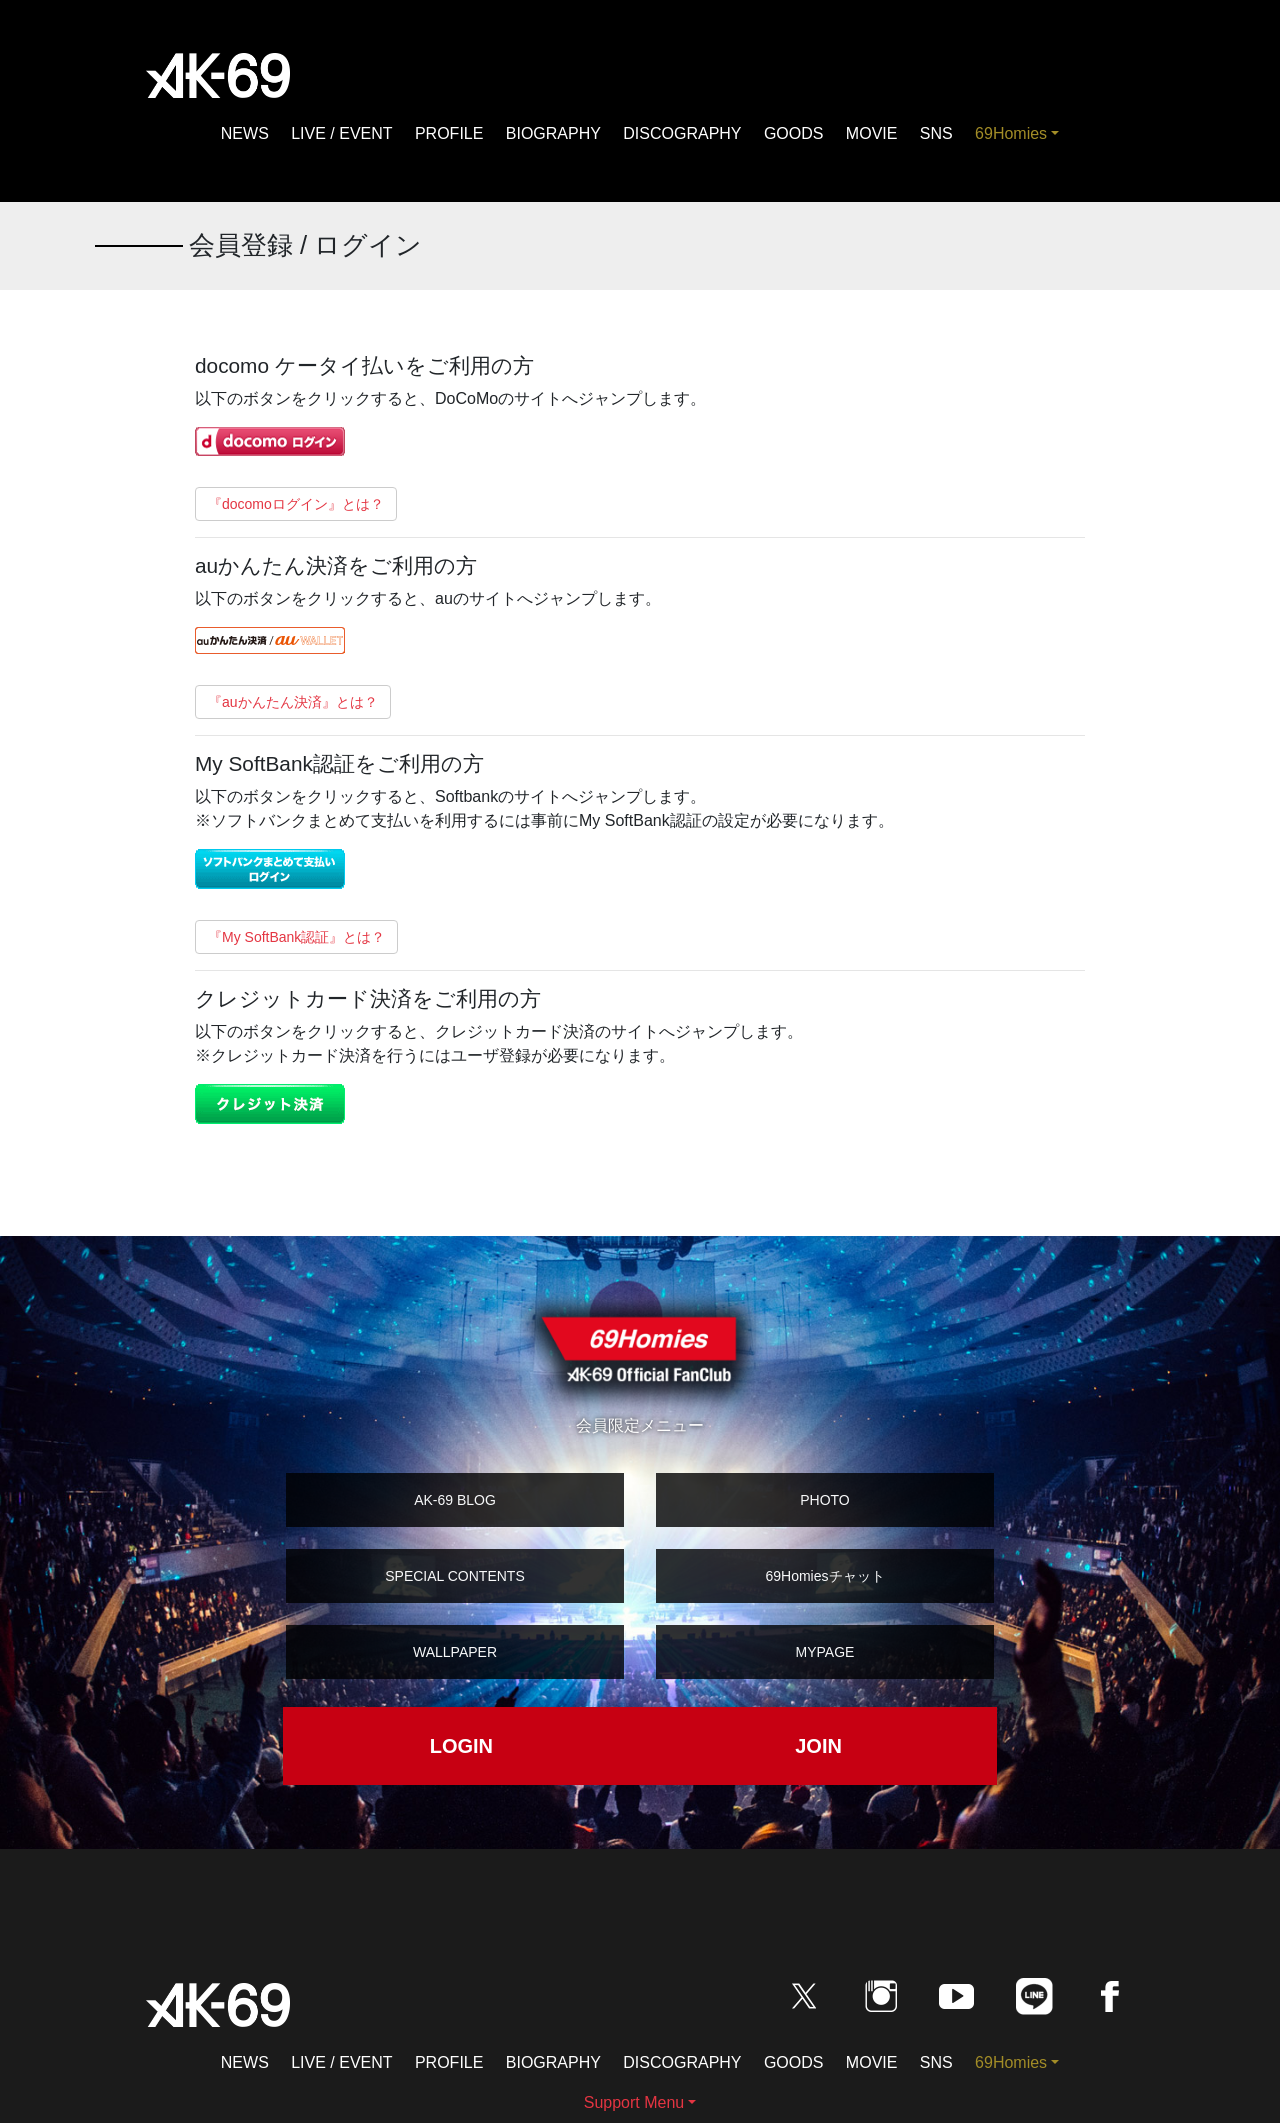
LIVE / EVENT (341, 133)
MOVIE (872, 133)
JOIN (818, 1746)
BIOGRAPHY (553, 133)
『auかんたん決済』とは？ (293, 702)
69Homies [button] (1011, 133)
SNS (936, 133)
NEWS (245, 133)
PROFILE (449, 133)
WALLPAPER (455, 1652)
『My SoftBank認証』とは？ (296, 937)
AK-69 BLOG (455, 1500)
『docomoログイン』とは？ (296, 504)
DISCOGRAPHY (682, 133)
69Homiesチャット (824, 1576)
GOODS (794, 133)
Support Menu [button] (634, 2102)
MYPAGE (825, 1652)
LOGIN (461, 1746)
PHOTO (825, 1500)
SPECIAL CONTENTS (455, 1576)
